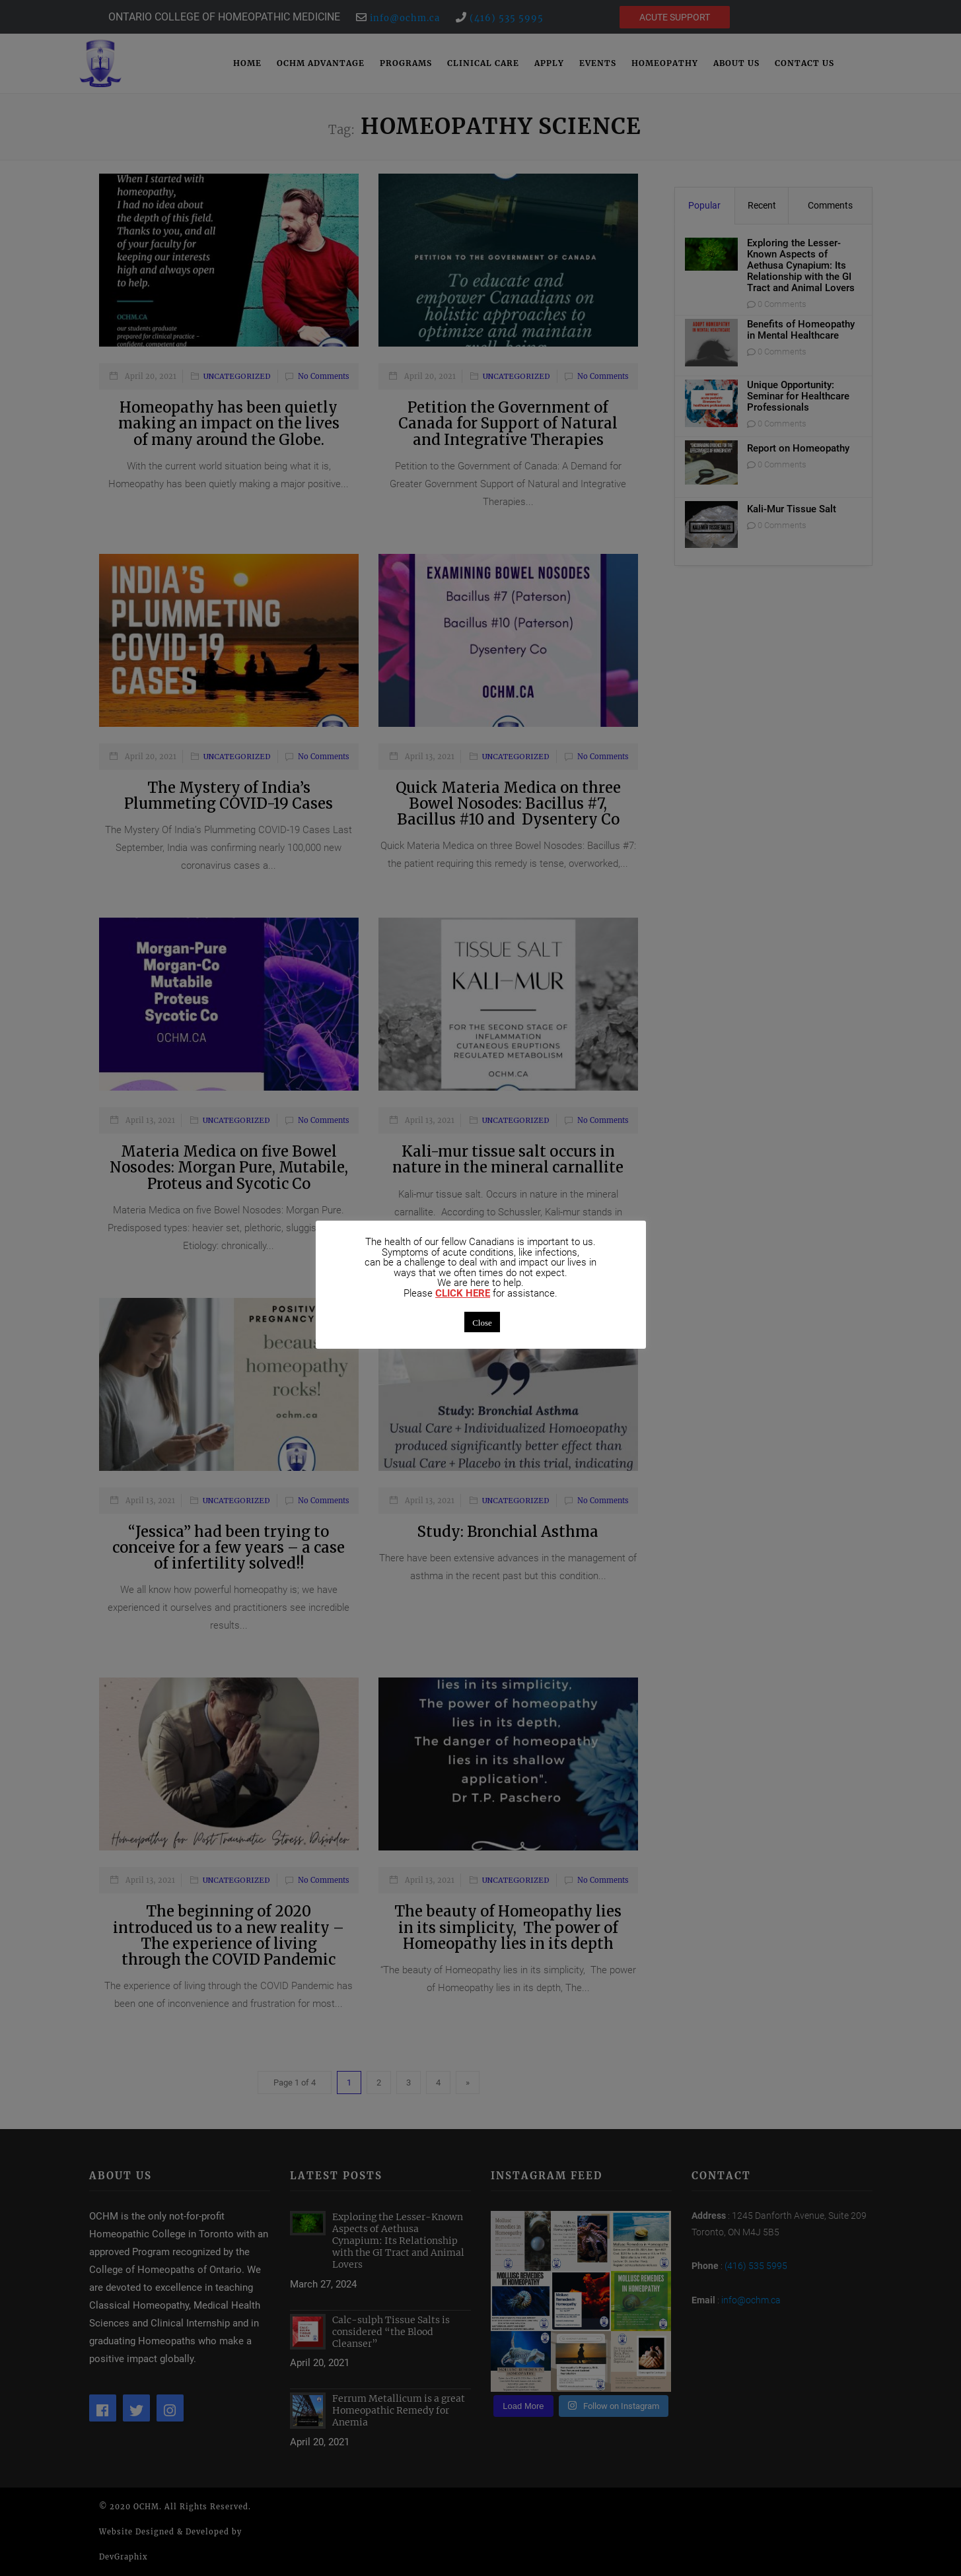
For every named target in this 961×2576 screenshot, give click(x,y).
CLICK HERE (462, 1294)
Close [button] (482, 1322)
